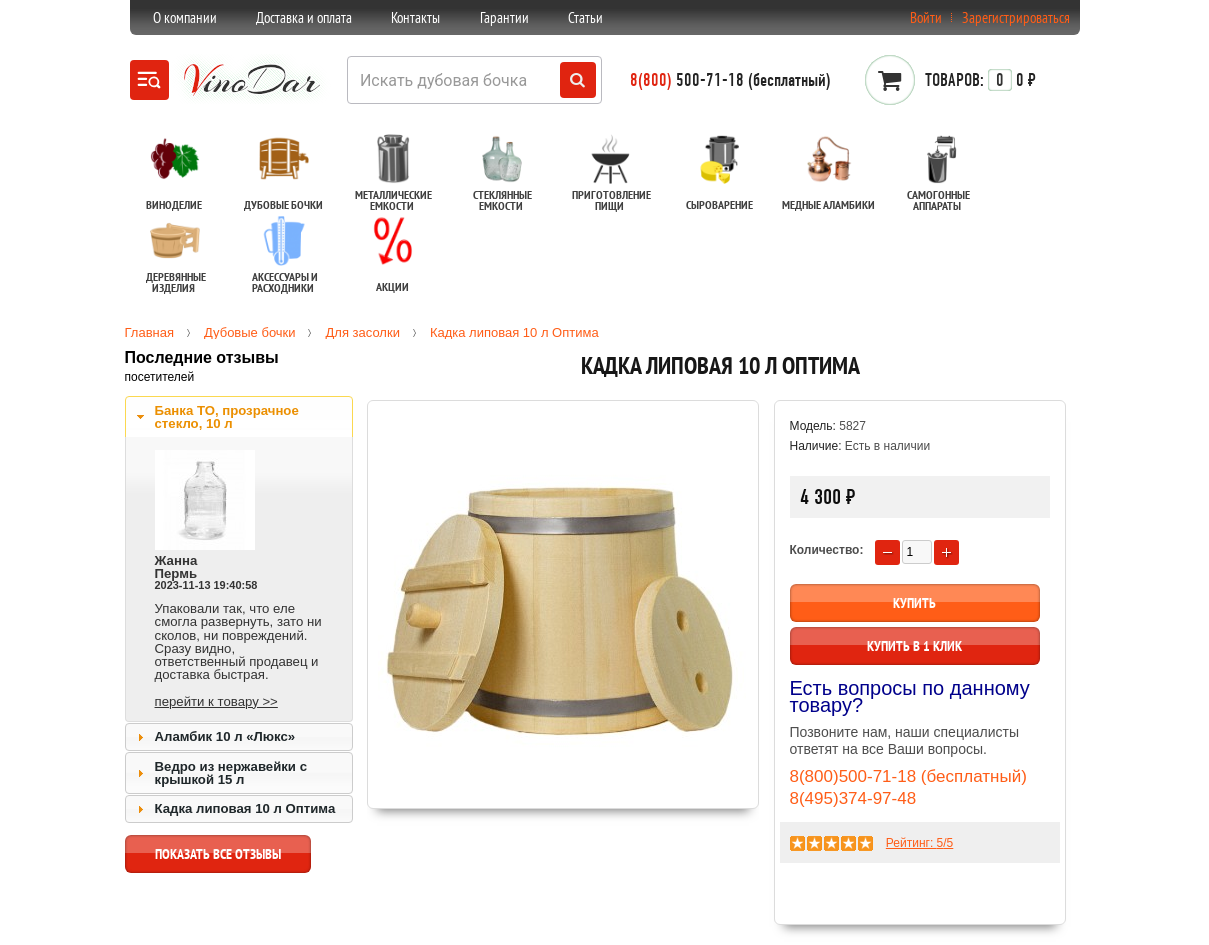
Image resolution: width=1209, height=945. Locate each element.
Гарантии (504, 17)
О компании (185, 17)
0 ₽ (980, 80)
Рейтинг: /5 (919, 843)
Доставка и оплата (304, 17)
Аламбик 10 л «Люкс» (225, 736)
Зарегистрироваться (1016, 17)
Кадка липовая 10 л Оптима (245, 808)
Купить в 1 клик (914, 646)
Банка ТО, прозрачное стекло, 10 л (227, 417)
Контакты (415, 17)
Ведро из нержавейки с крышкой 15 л (231, 773)
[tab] (239, 417)
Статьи (585, 17)
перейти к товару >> (216, 701)
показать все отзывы (218, 859)
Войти (926, 17)
